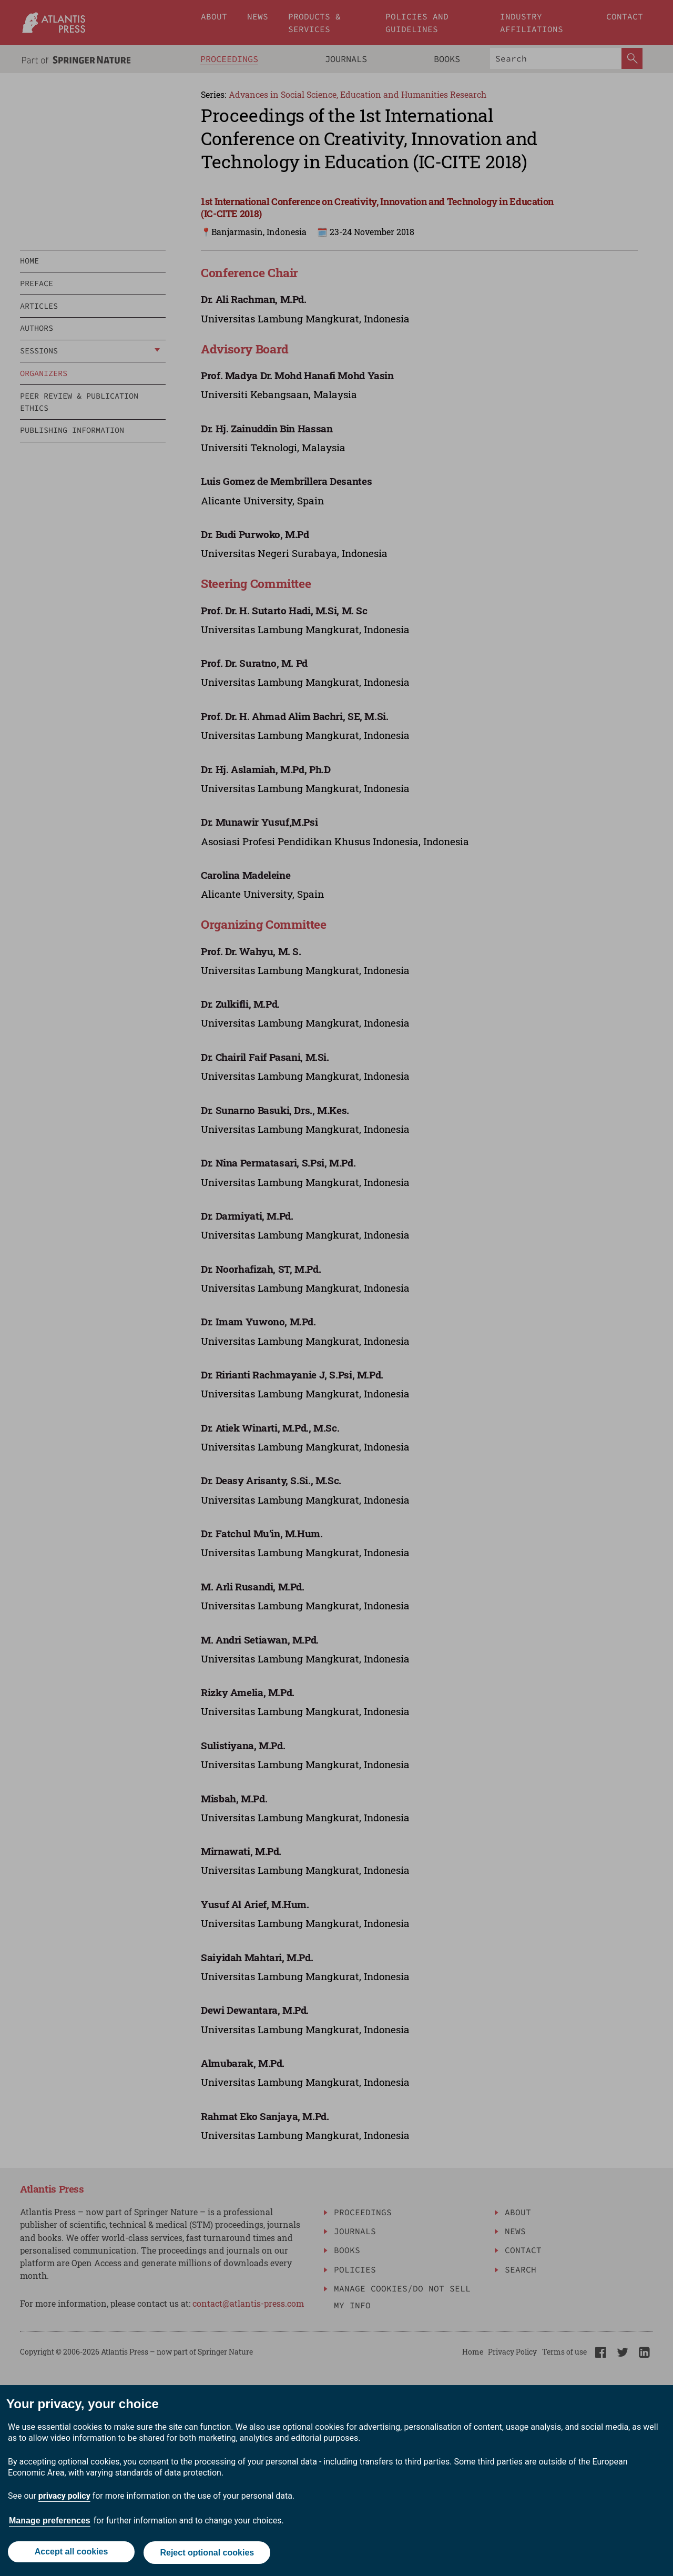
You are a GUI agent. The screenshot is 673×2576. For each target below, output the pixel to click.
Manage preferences (49, 2522)
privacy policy (64, 2498)
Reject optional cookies (208, 2553)
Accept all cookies (70, 2553)
